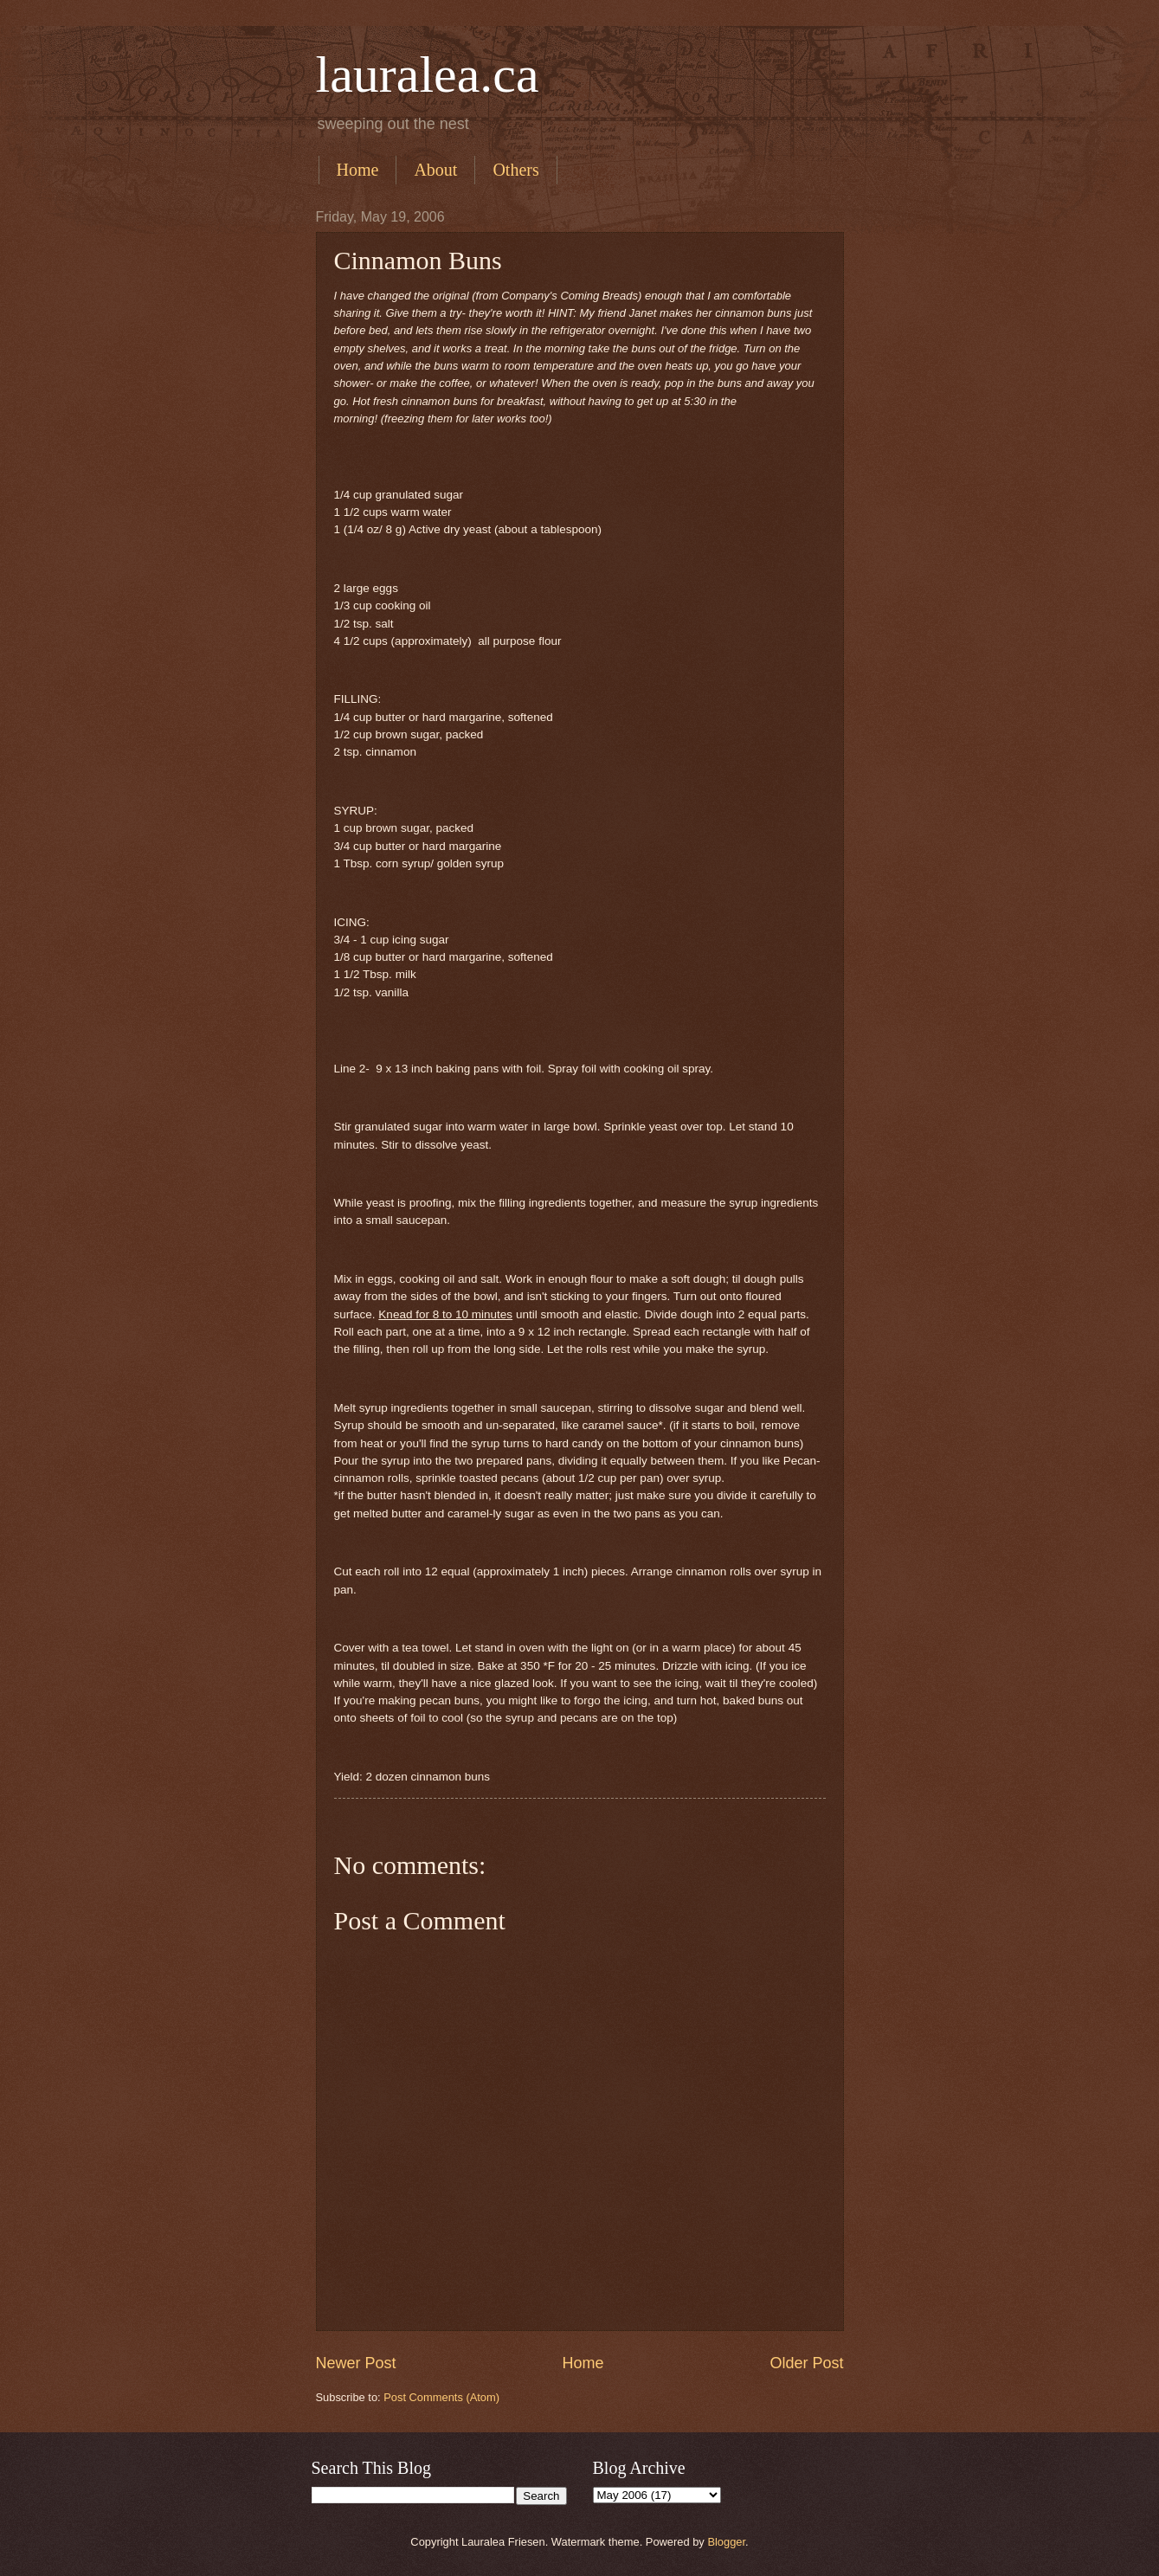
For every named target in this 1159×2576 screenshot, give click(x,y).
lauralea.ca (427, 74)
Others (515, 169)
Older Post (806, 2363)
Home (358, 169)
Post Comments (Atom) (441, 2397)
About (435, 169)
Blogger (726, 2541)
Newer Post (356, 2363)
